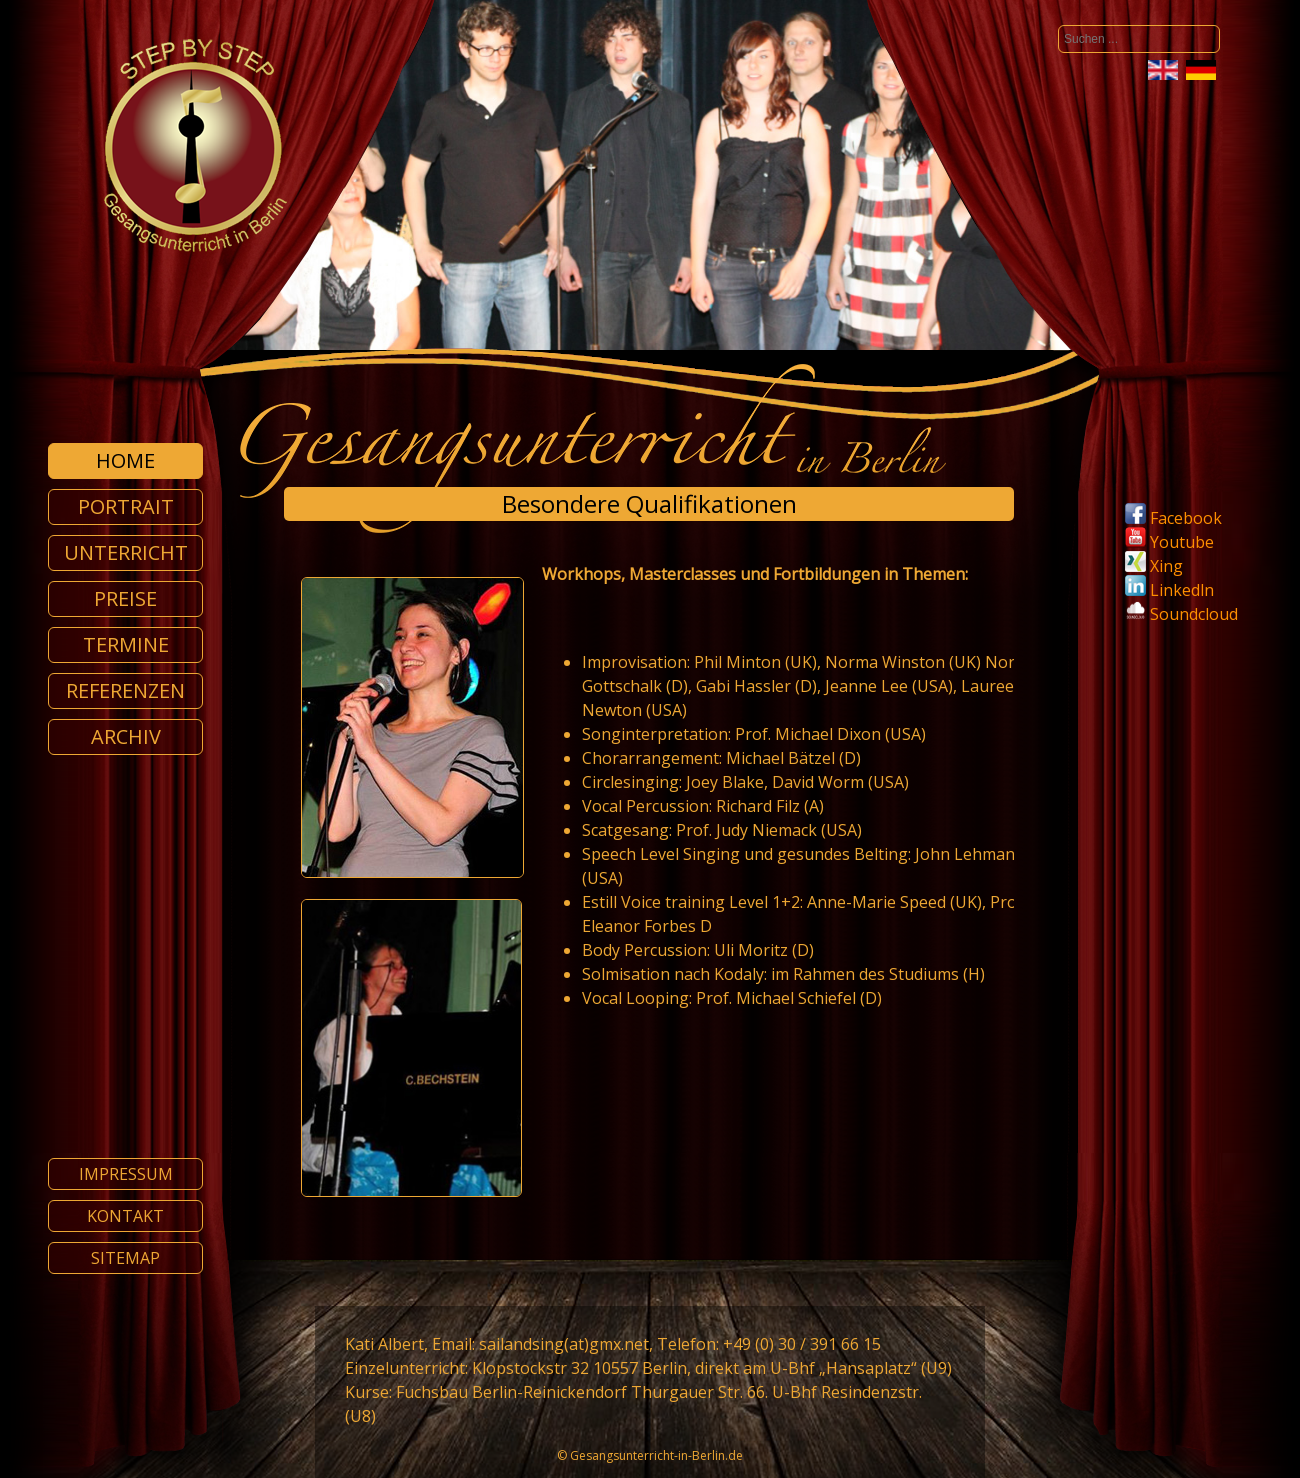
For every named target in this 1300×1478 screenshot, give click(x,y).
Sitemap (125, 1258)
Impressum (126, 1174)
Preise (125, 598)
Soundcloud (1194, 614)
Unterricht (126, 552)
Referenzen (125, 690)
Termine (126, 644)
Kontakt (125, 1216)
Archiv (126, 736)
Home (125, 460)
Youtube (1169, 542)
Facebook (1173, 518)
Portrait (126, 506)
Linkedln (1169, 590)
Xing (1154, 566)
